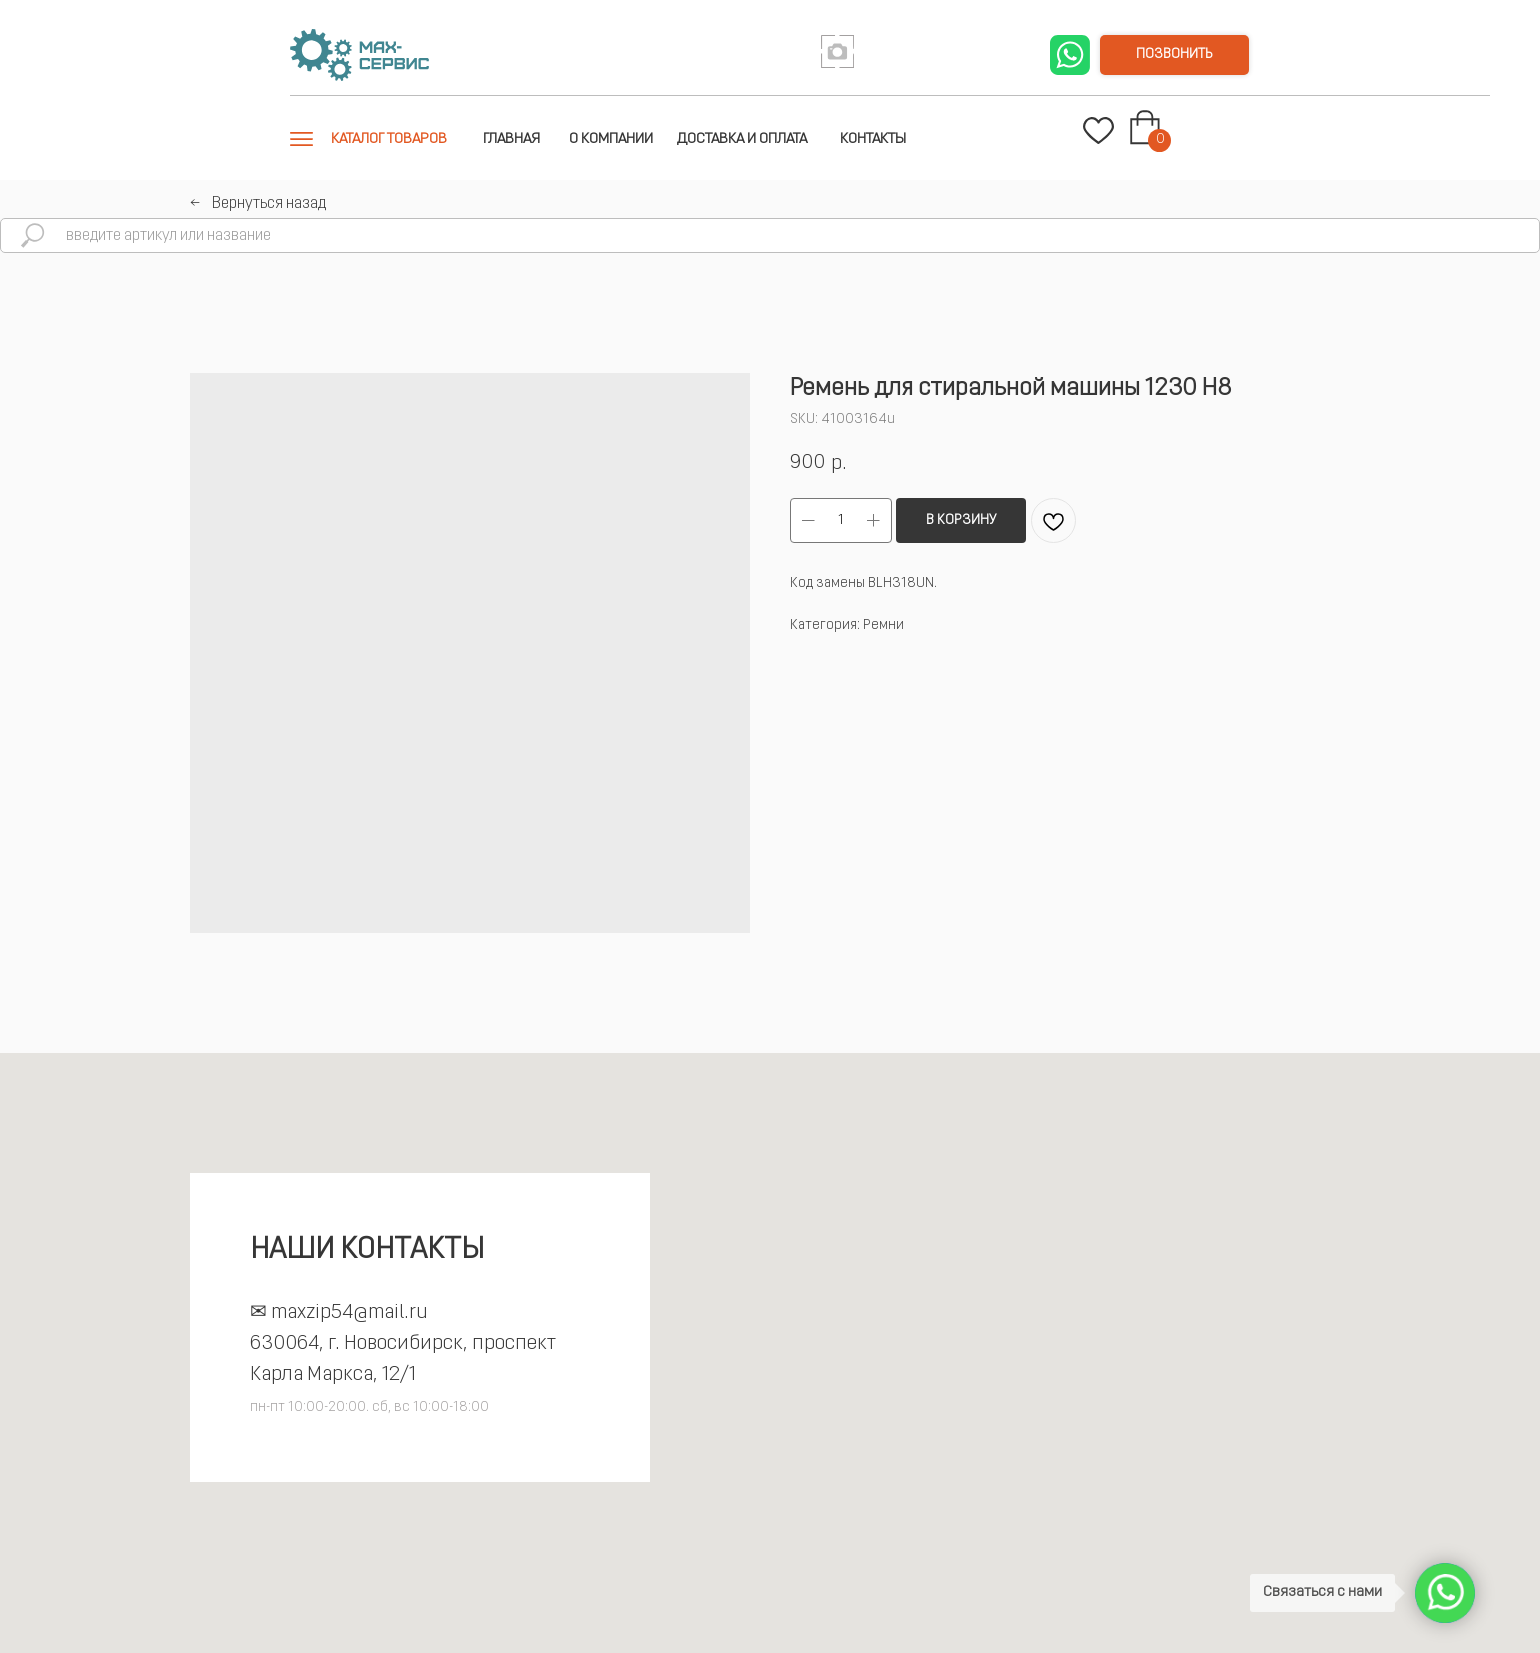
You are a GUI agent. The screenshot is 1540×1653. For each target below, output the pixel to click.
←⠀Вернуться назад (258, 204)
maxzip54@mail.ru (349, 1313)
